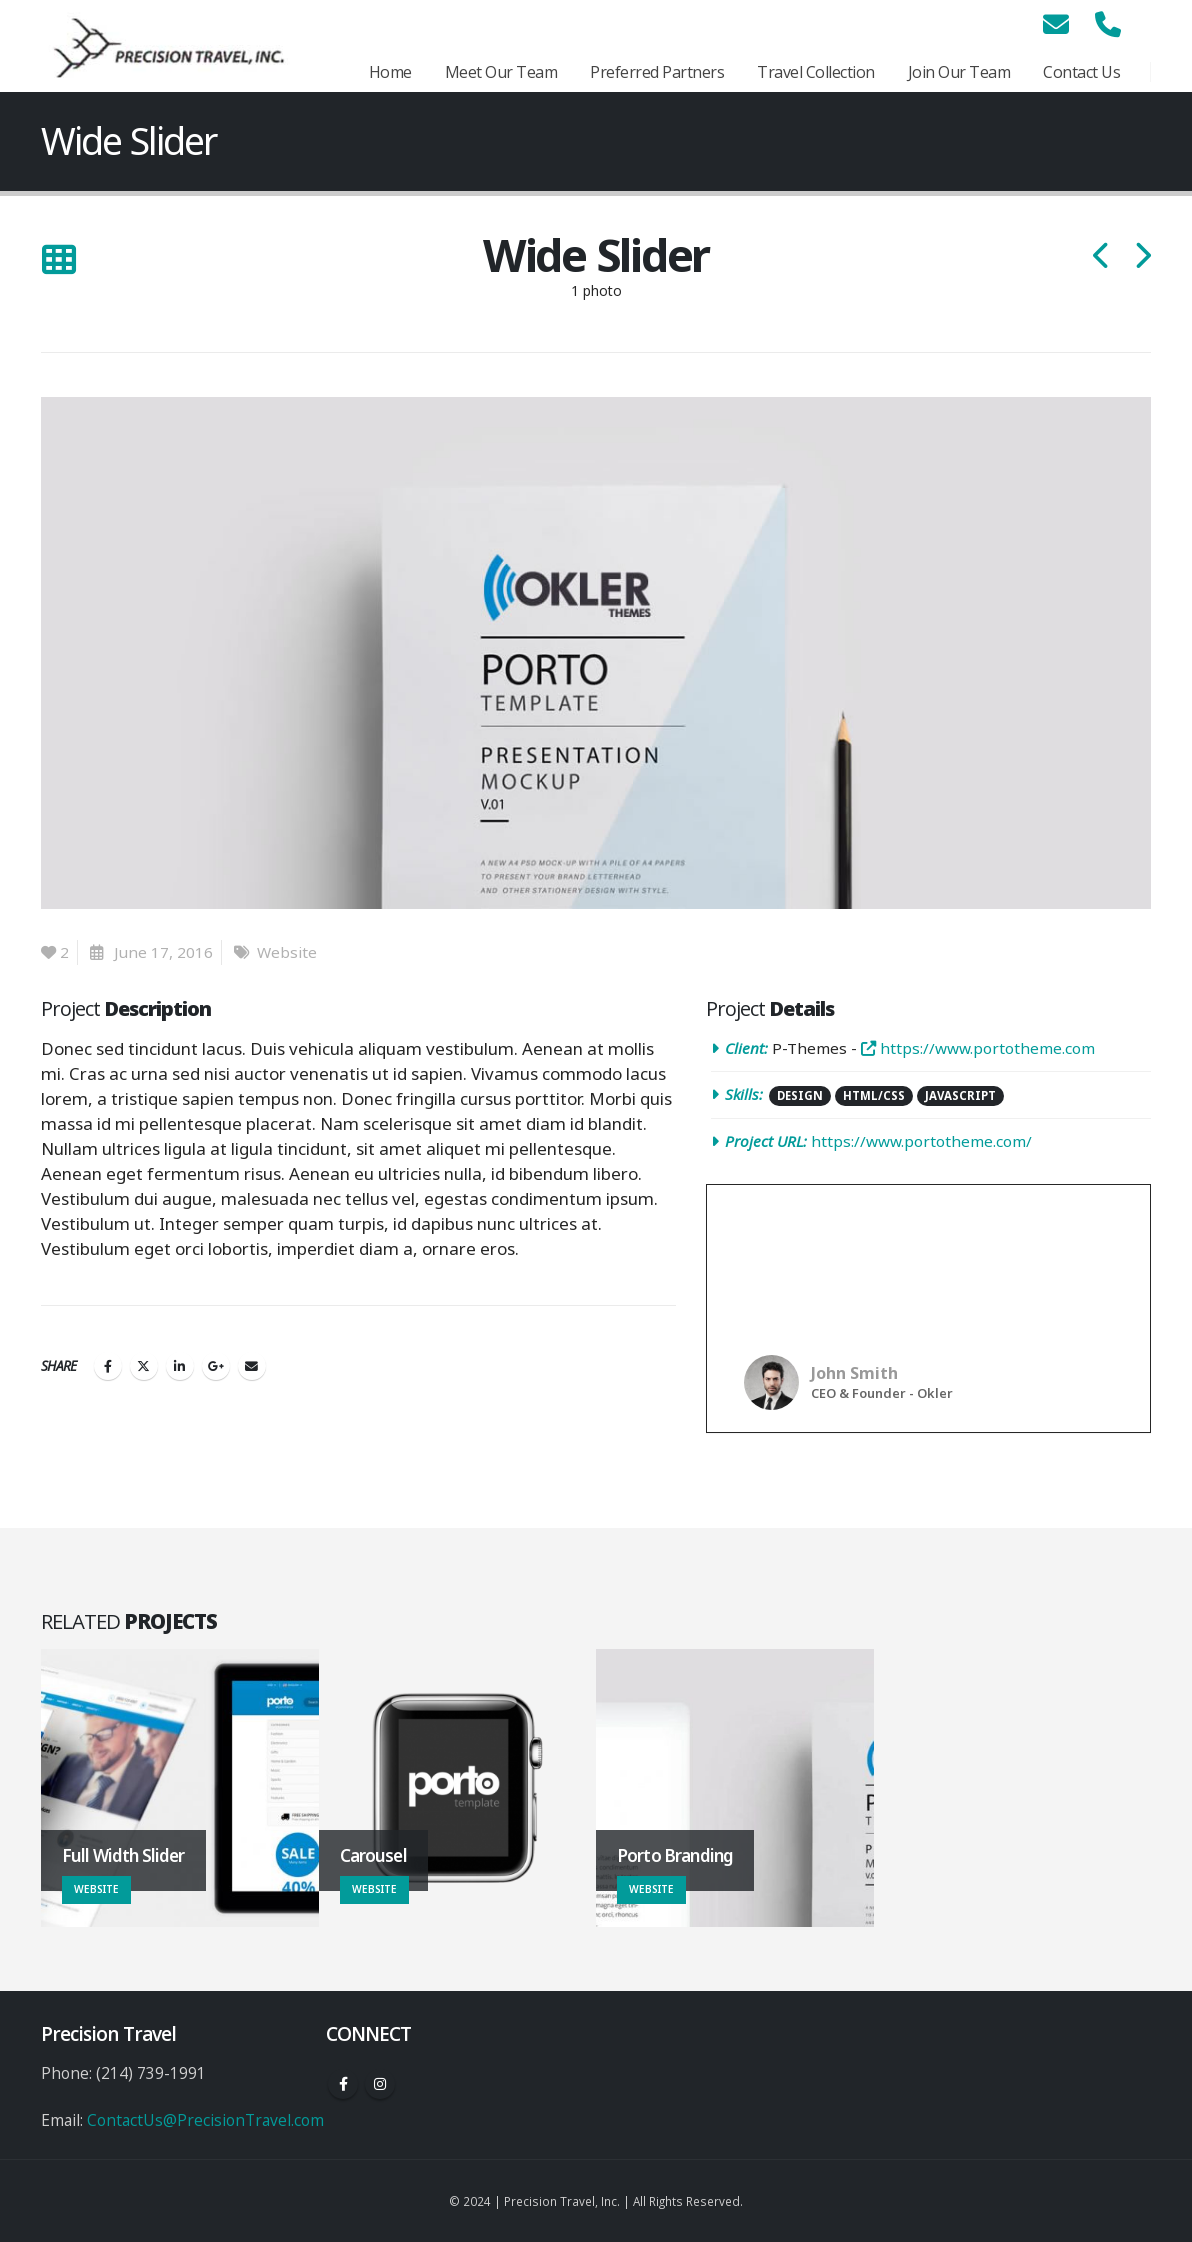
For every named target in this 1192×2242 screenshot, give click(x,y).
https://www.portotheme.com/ (921, 1141)
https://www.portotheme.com (978, 1048)
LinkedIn (180, 1366)
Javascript (960, 1095)
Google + (216, 1366)
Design (800, 1095)
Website (287, 952)
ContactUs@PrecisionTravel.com (205, 2120)
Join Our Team (959, 72)
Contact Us (1081, 72)
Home (390, 72)
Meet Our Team (501, 72)
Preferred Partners (657, 72)
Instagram (380, 2084)
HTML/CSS (874, 1095)
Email (252, 1366)
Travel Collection (816, 72)
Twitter (144, 1366)
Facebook (108, 1366)
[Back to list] (58, 260)
